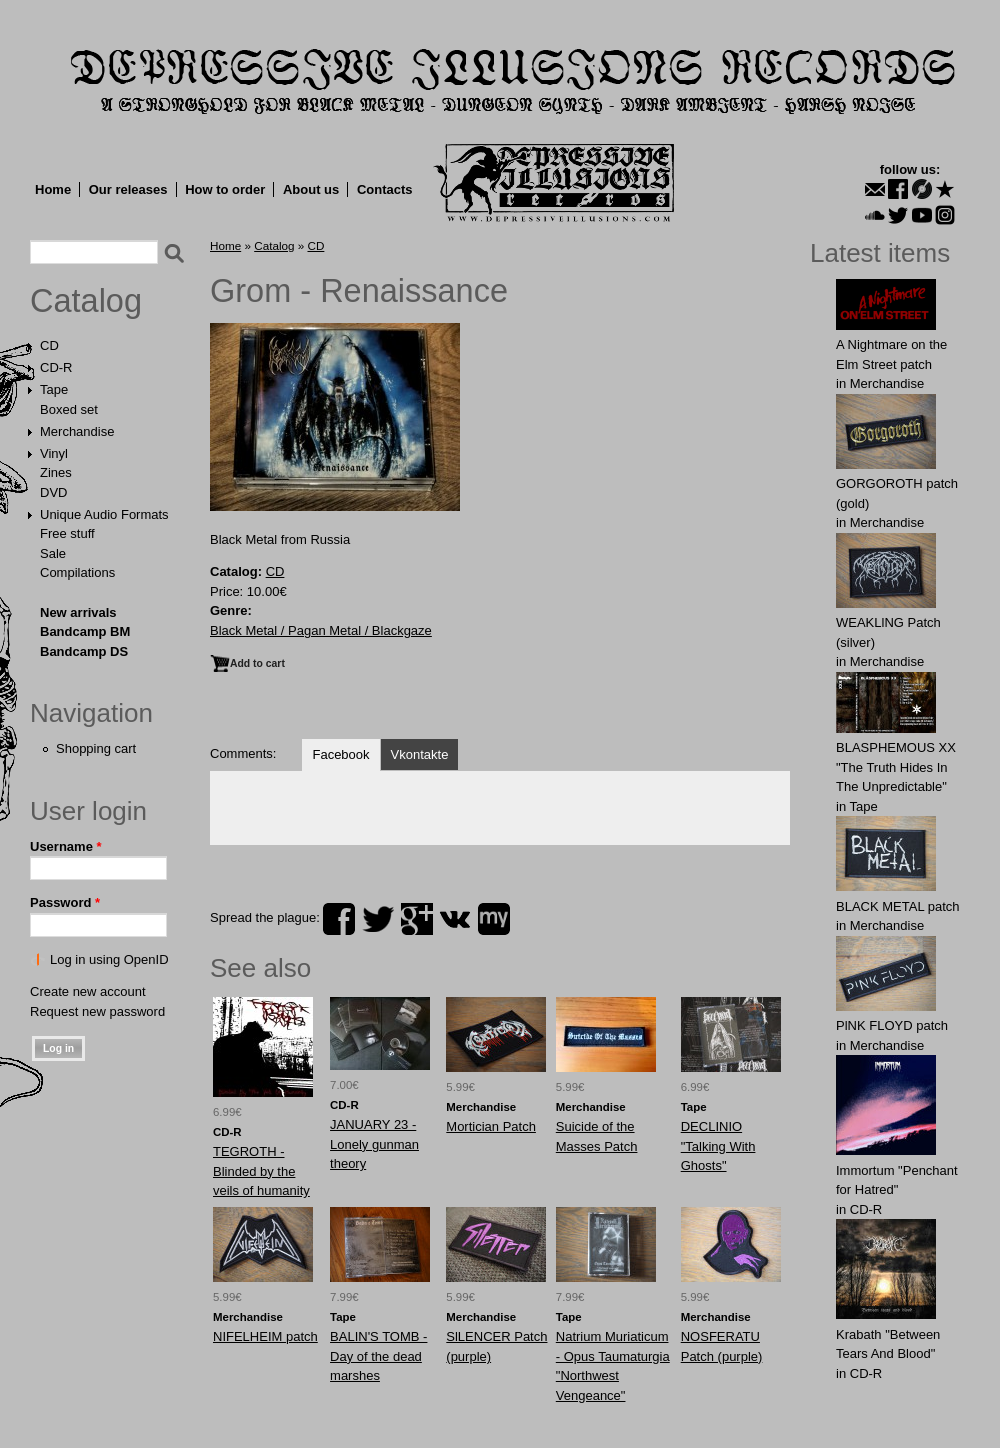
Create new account (88, 991)
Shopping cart (96, 748)
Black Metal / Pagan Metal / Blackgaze (321, 630)
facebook (339, 919)
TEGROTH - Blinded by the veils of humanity (261, 1171)
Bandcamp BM (85, 631)
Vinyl (54, 453)
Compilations (77, 572)
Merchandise (77, 431)
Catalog (86, 301)
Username (66, 846)
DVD (53, 492)
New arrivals (78, 612)
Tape (54, 389)
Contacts (385, 189)
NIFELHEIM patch (265, 1336)
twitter (378, 919)
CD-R (56, 367)
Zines (56, 472)
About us (311, 189)
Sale (53, 553)
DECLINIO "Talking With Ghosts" (718, 1146)
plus (417, 919)
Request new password (97, 1011)
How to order (225, 189)
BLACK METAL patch (898, 906)
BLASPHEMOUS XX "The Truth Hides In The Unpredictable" (896, 767)
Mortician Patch (491, 1126)
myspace (494, 919)
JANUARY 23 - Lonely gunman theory (374, 1144)
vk (455, 919)
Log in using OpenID (109, 959)
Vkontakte (420, 754)
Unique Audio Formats (104, 514)
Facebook (340, 754)
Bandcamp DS (84, 651)
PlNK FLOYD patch (892, 1025)
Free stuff (67, 533)
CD (49, 345)
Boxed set (69, 409)
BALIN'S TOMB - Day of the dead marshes (378, 1356)
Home (53, 189)
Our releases (128, 189)
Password (65, 902)
